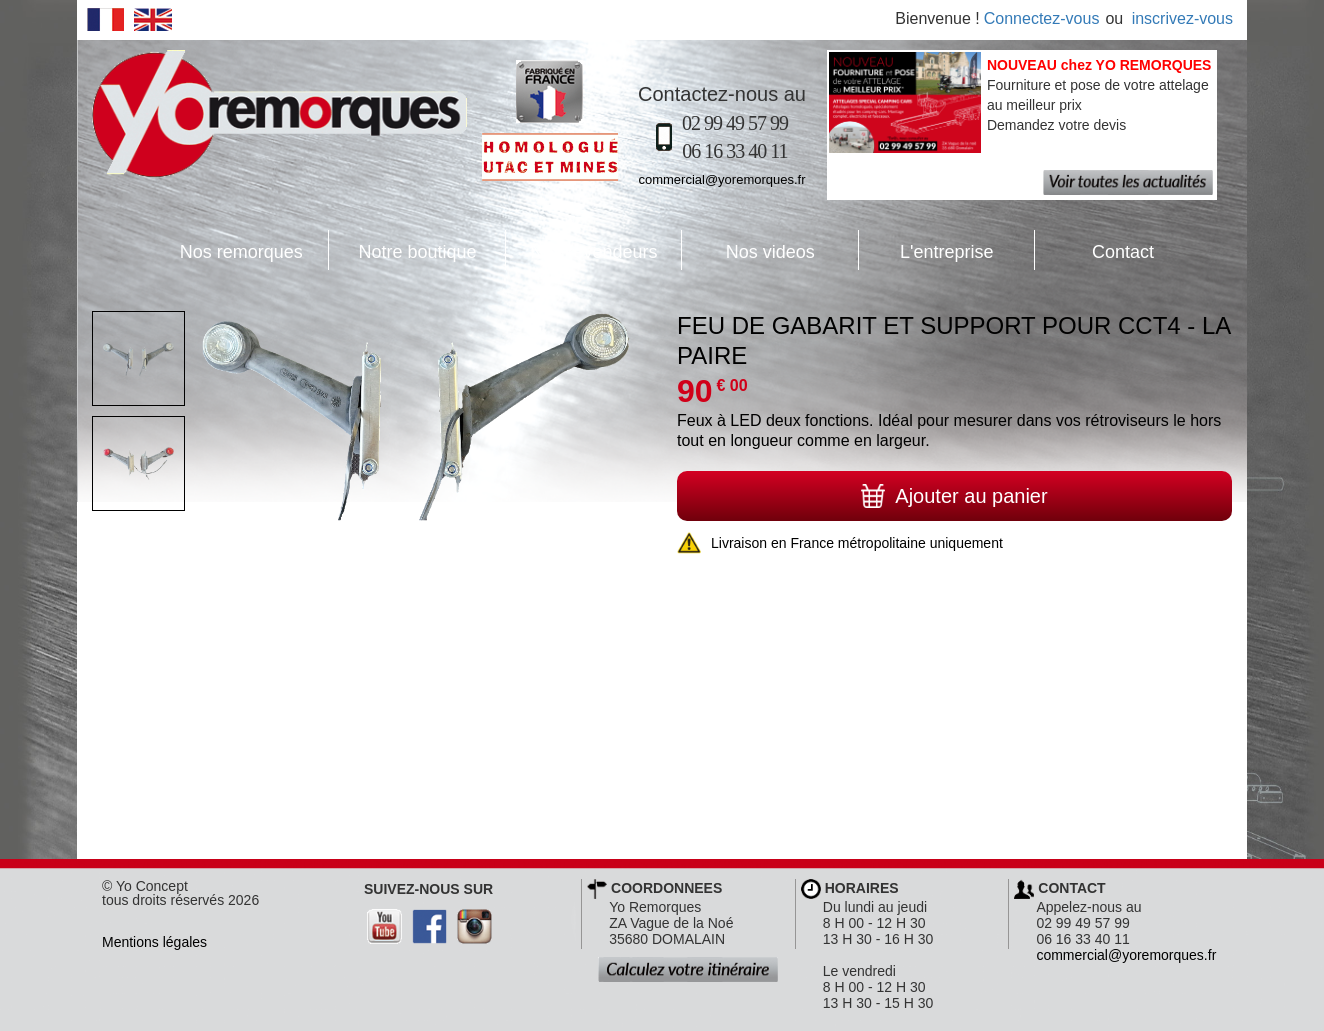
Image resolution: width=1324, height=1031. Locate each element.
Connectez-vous (1042, 18)
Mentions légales (154, 942)
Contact (1094, 250)
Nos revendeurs (582, 250)
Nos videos (748, 250)
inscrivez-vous (1182, 18)
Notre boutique (402, 250)
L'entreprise (926, 250)
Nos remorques (241, 252)
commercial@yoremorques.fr (721, 179)
